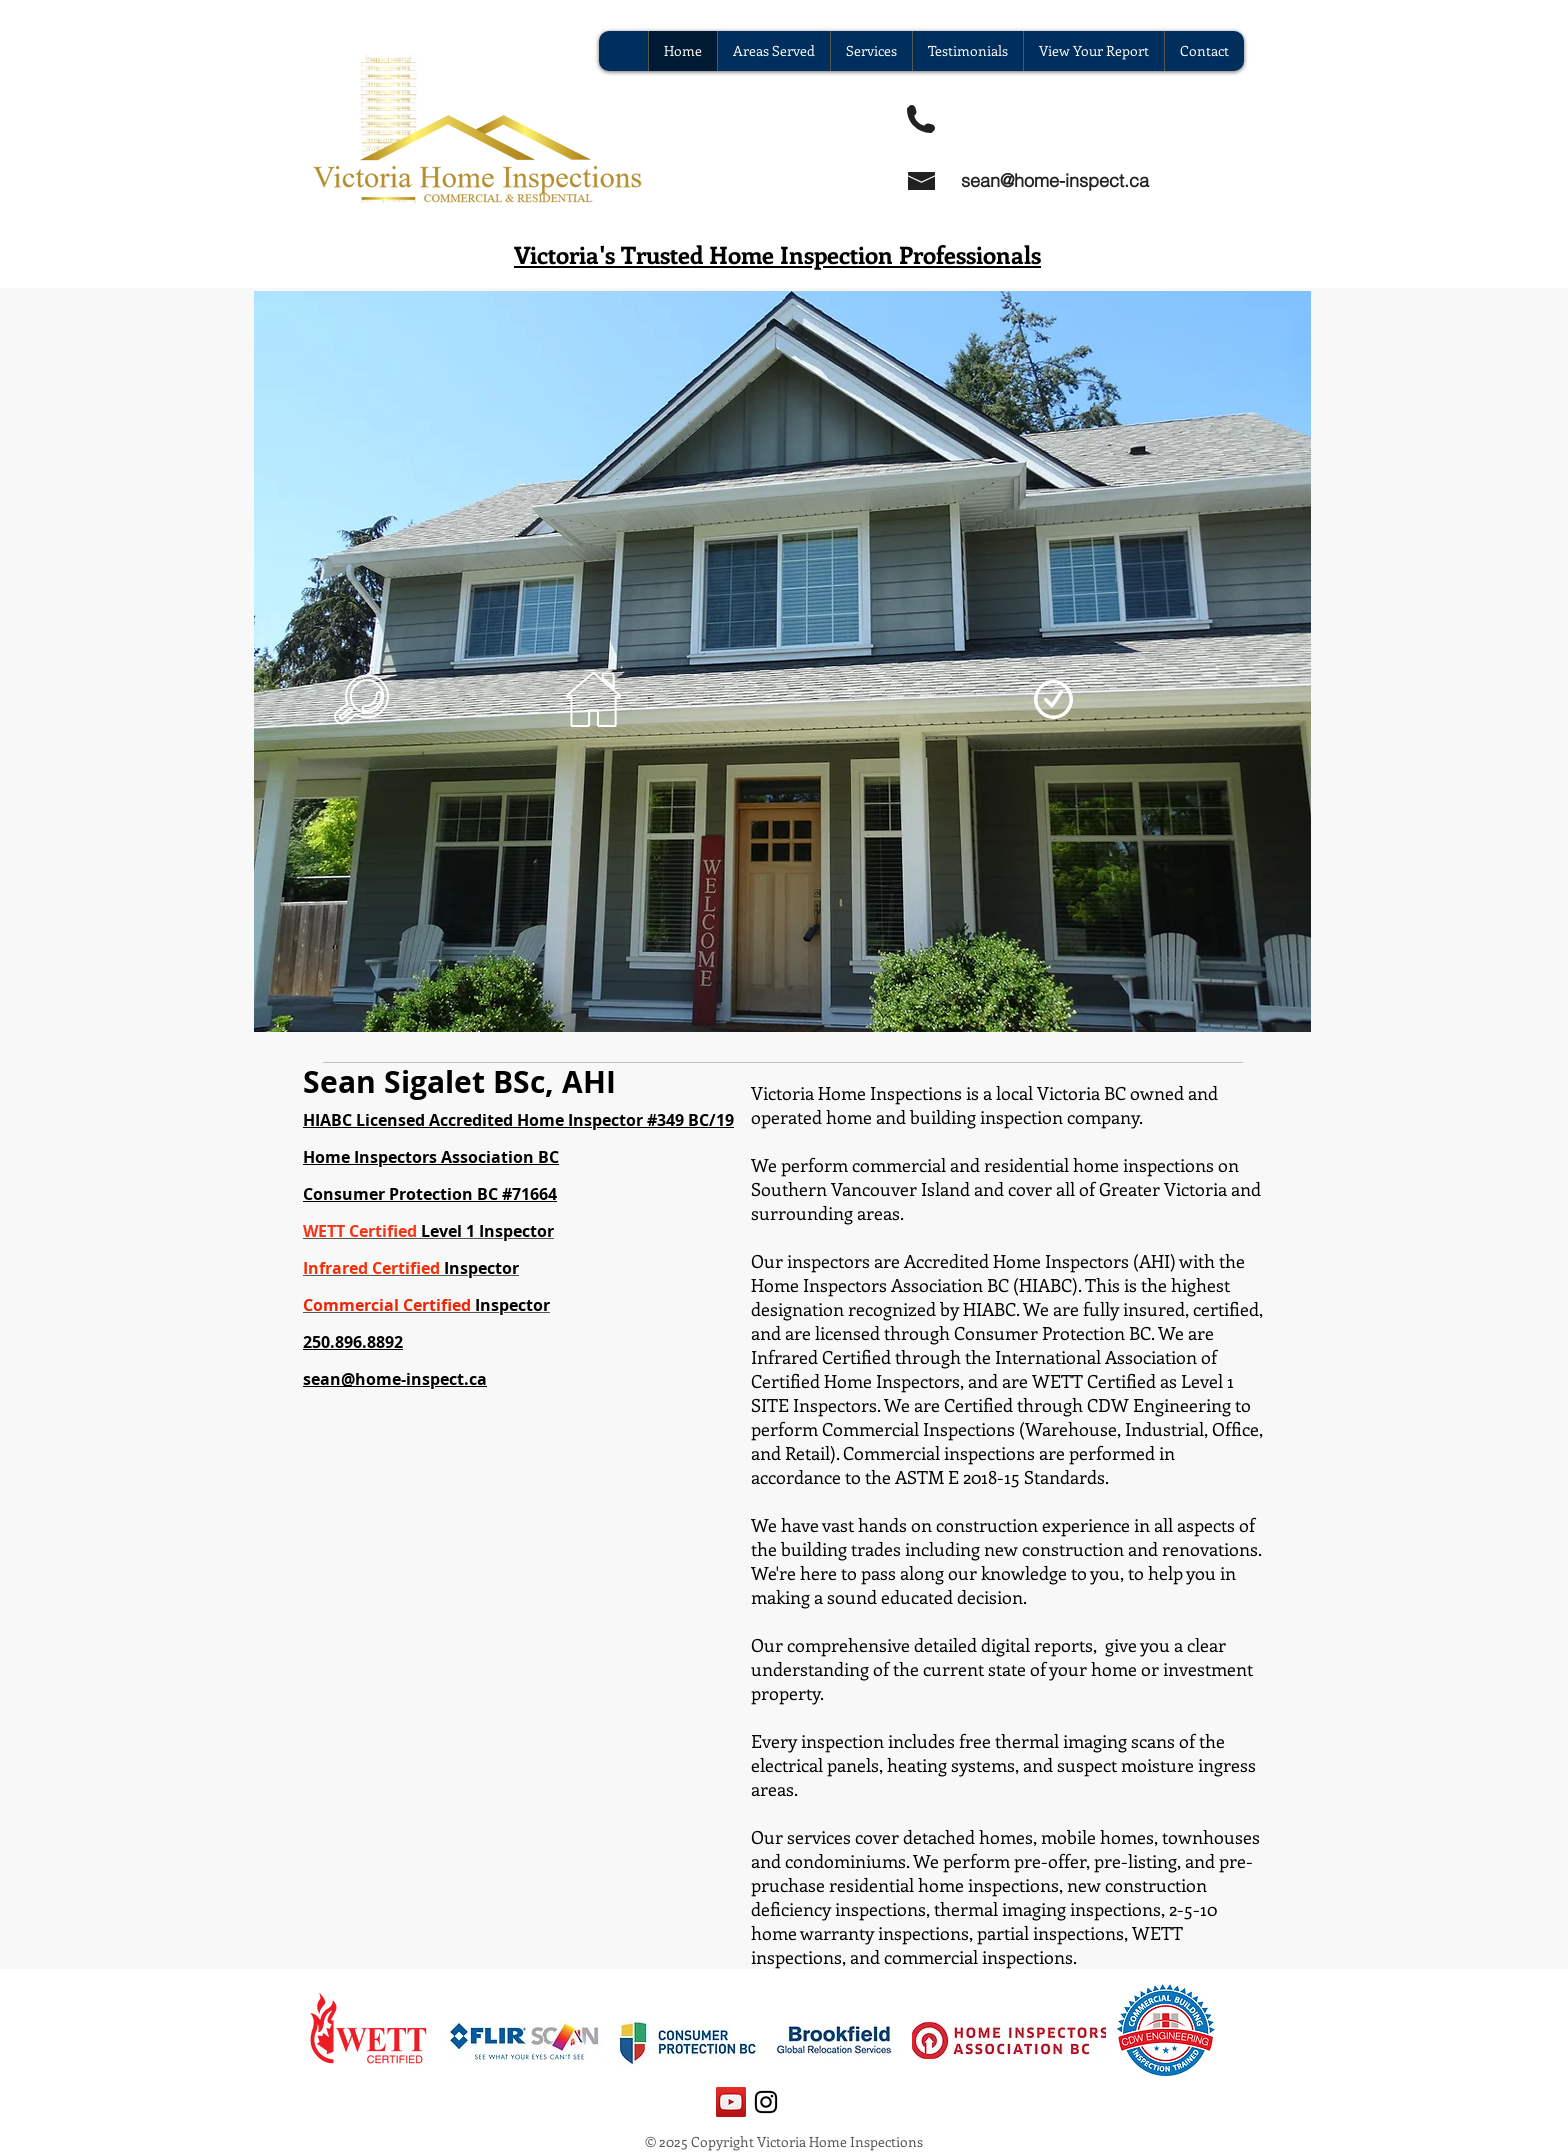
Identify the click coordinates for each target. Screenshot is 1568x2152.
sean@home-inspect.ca (1055, 180)
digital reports (1037, 1645)
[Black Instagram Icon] (766, 2102)
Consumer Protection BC (400, 1194)
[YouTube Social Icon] (731, 2102)
